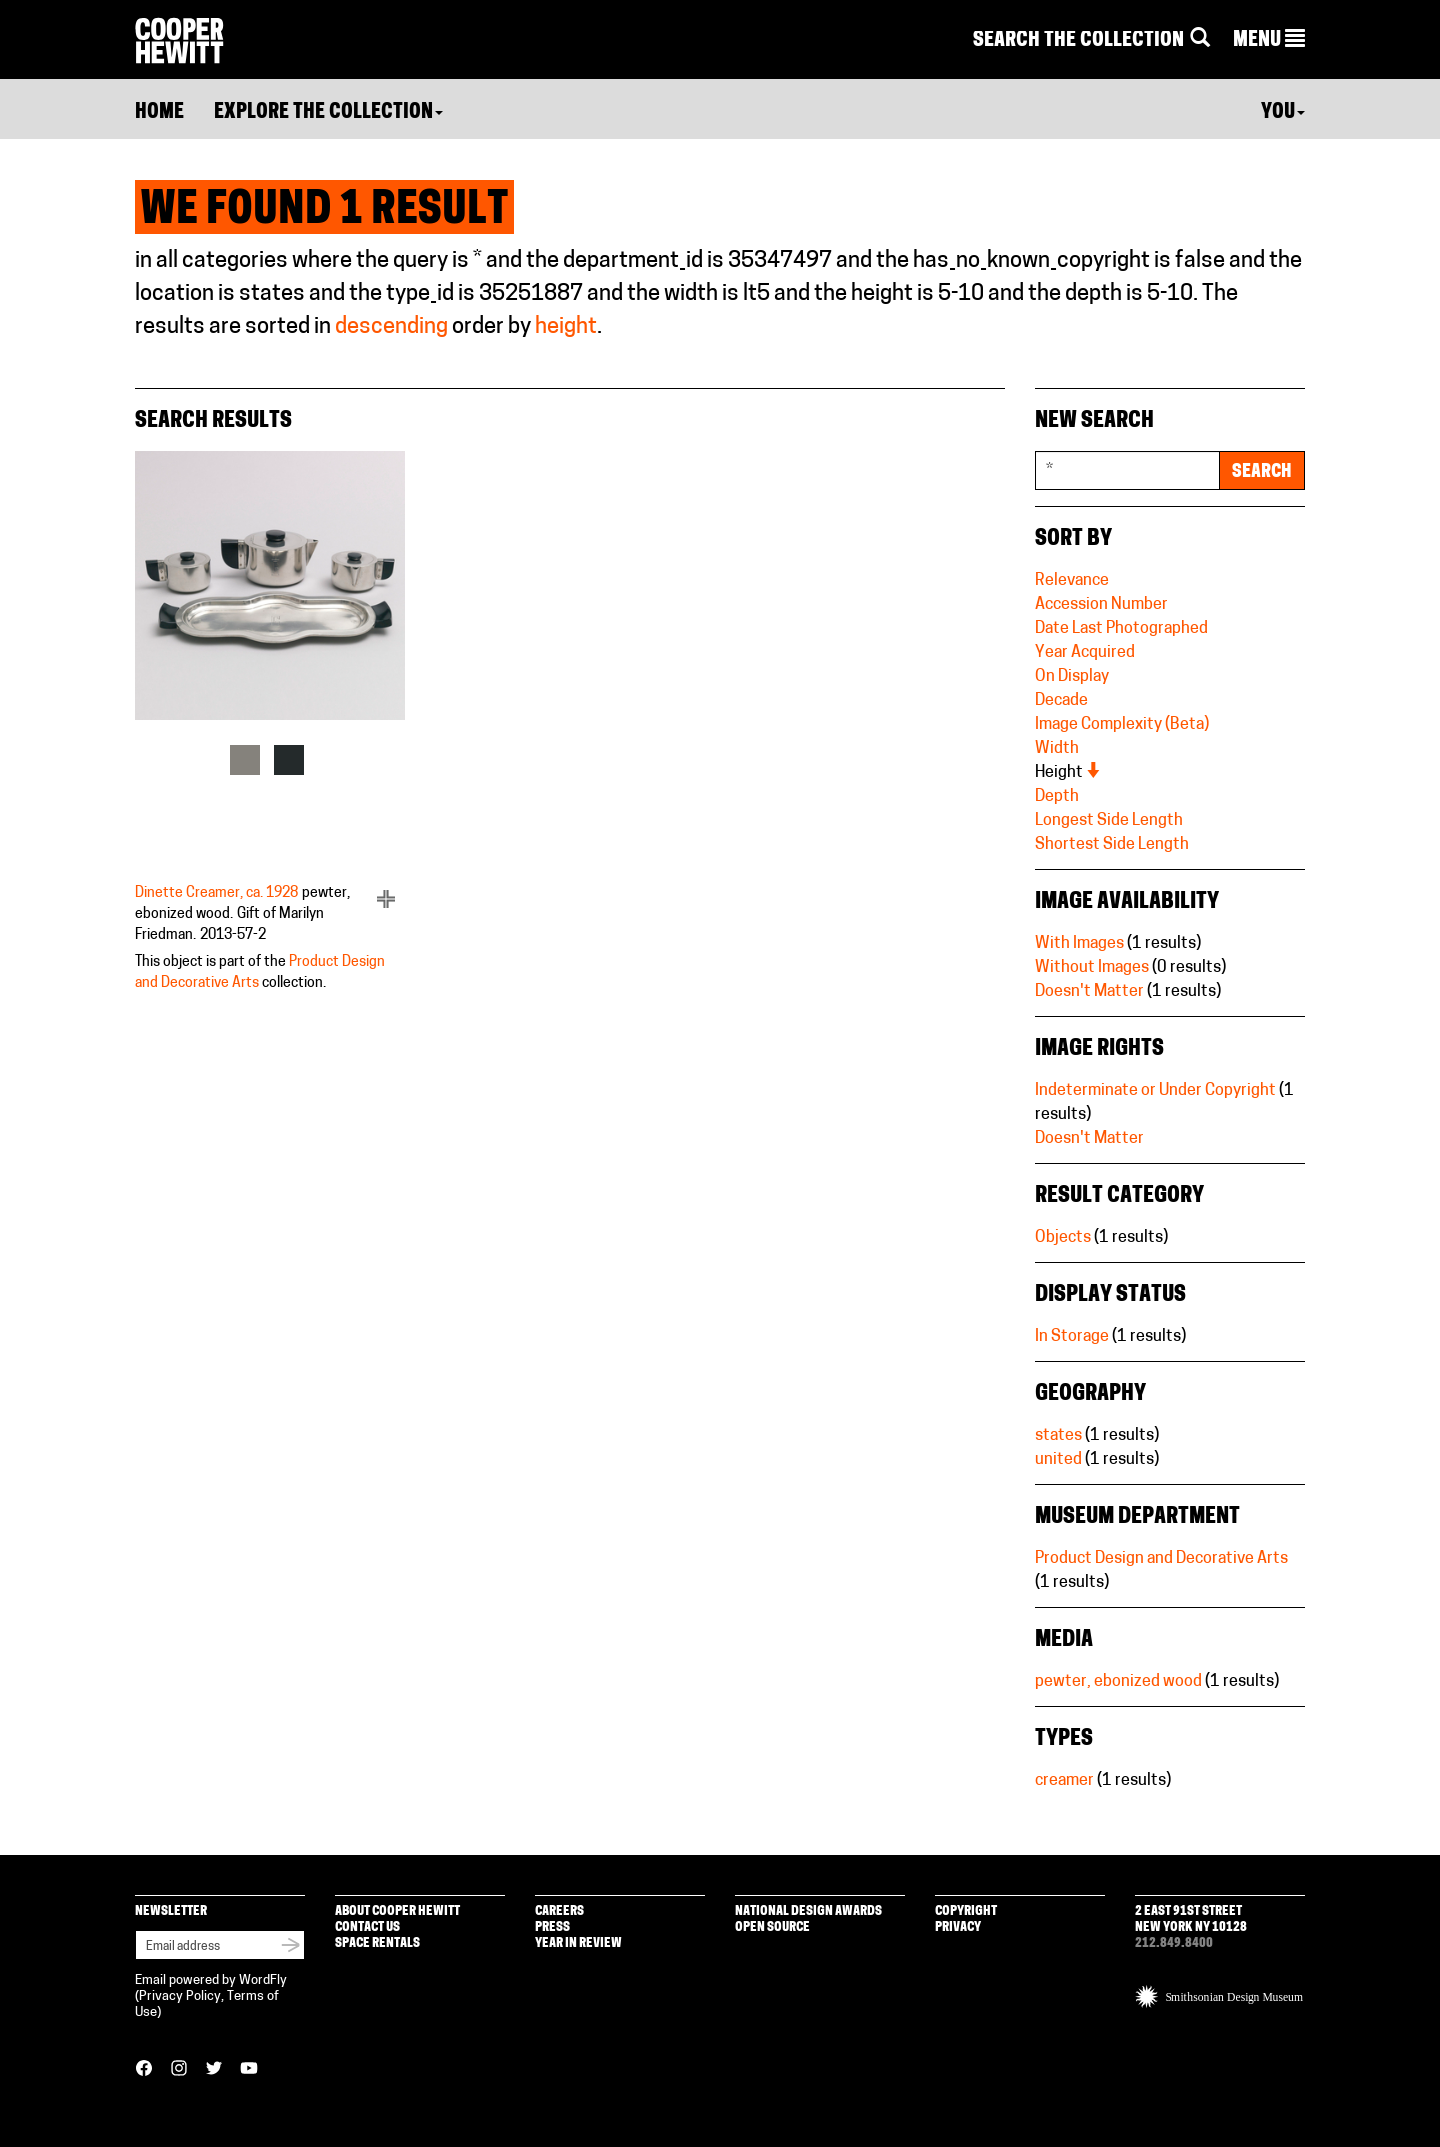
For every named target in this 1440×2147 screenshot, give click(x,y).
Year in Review (578, 1943)
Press (552, 1927)
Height (1068, 773)
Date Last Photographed (1121, 629)
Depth (1057, 797)
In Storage (1072, 1337)
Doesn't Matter (1089, 992)
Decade (1061, 701)
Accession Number (1101, 605)
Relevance (1072, 581)
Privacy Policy (180, 1996)
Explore (328, 113)
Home (159, 113)
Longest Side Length (1109, 821)
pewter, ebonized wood (1118, 1682)
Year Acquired (1085, 653)
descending (391, 327)
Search (1262, 472)
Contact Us (367, 1927)
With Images (1079, 944)
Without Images (1092, 968)
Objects (1063, 1238)
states (1058, 1436)
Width (1057, 749)
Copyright (966, 1911)
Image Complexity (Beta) (1122, 725)
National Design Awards (808, 1911)
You (1283, 113)
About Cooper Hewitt (397, 1911)
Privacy (958, 1927)
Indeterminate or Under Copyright (1155, 1091)
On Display (1072, 677)
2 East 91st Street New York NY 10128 (1191, 1919)
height (566, 327)
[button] (1269, 41)
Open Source (772, 1927)
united (1058, 1460)
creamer (1064, 1781)
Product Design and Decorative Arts (1161, 1559)
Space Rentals (377, 1943)
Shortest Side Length (1112, 845)
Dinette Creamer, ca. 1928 (216, 893)
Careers (559, 1911)
